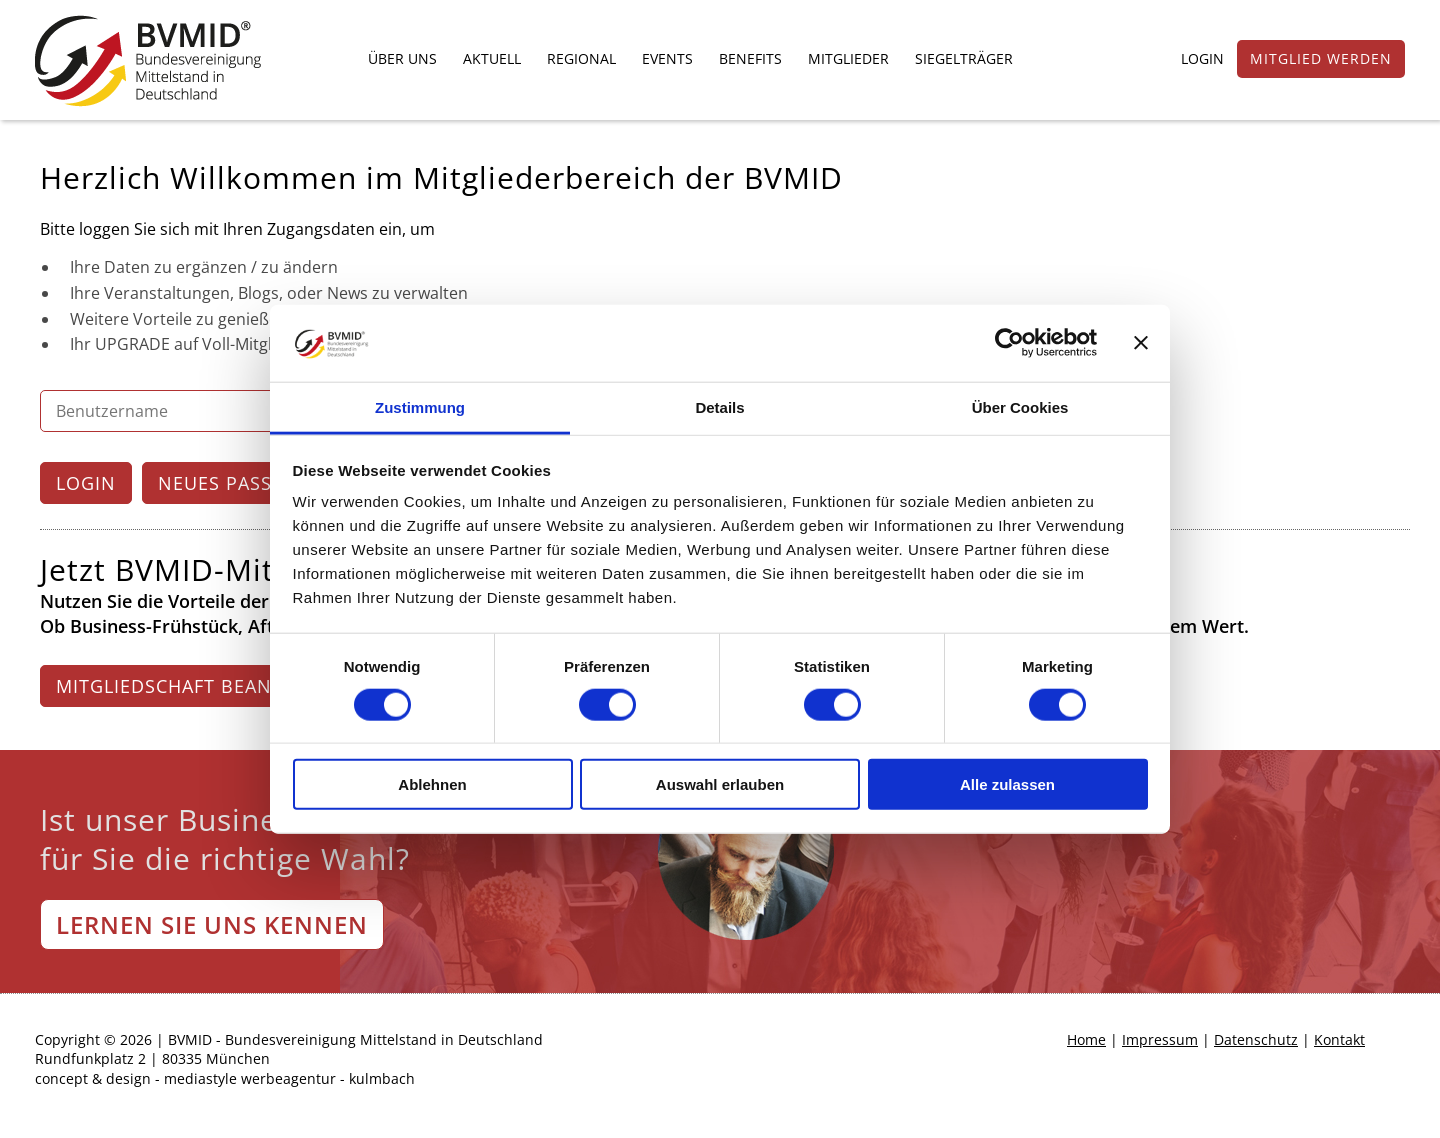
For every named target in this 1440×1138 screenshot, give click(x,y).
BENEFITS (750, 58)
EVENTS (667, 58)
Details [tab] (719, 407)
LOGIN (1202, 58)
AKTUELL (492, 58)
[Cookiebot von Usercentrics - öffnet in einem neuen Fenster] (1009, 343)
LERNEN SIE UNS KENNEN (212, 924)
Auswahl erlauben (720, 784)
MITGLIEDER (848, 58)
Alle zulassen (1007, 784)
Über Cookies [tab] (1020, 407)
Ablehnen (432, 784)
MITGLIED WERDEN (1321, 58)
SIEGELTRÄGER (964, 58)
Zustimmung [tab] (420, 407)
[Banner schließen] (1141, 343)
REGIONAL (581, 58)
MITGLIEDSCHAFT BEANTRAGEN (201, 686)
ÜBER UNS (402, 58)
